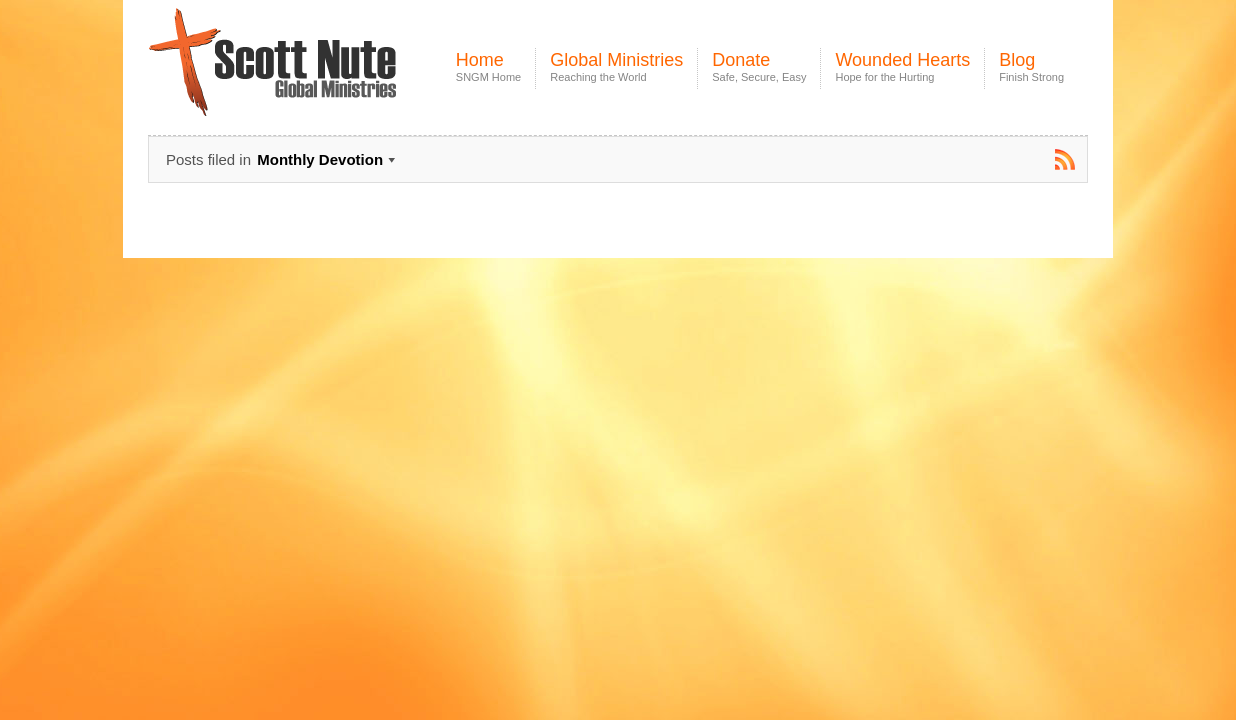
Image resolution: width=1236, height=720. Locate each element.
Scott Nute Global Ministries (319, 79)
